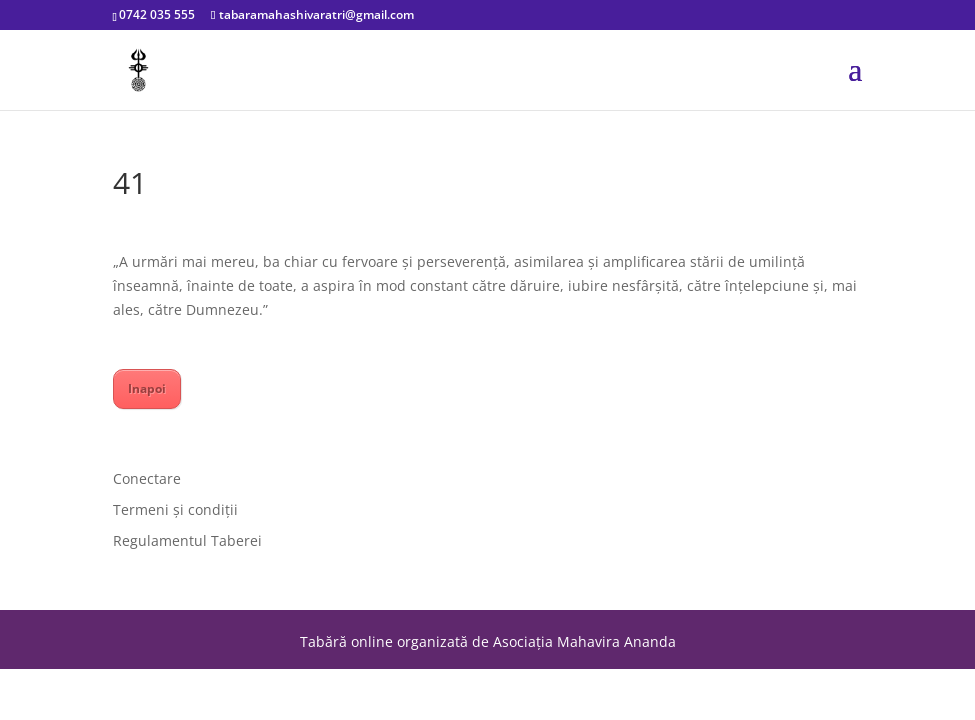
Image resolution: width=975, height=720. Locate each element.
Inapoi (147, 388)
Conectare (147, 478)
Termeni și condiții (175, 509)
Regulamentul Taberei (187, 540)
